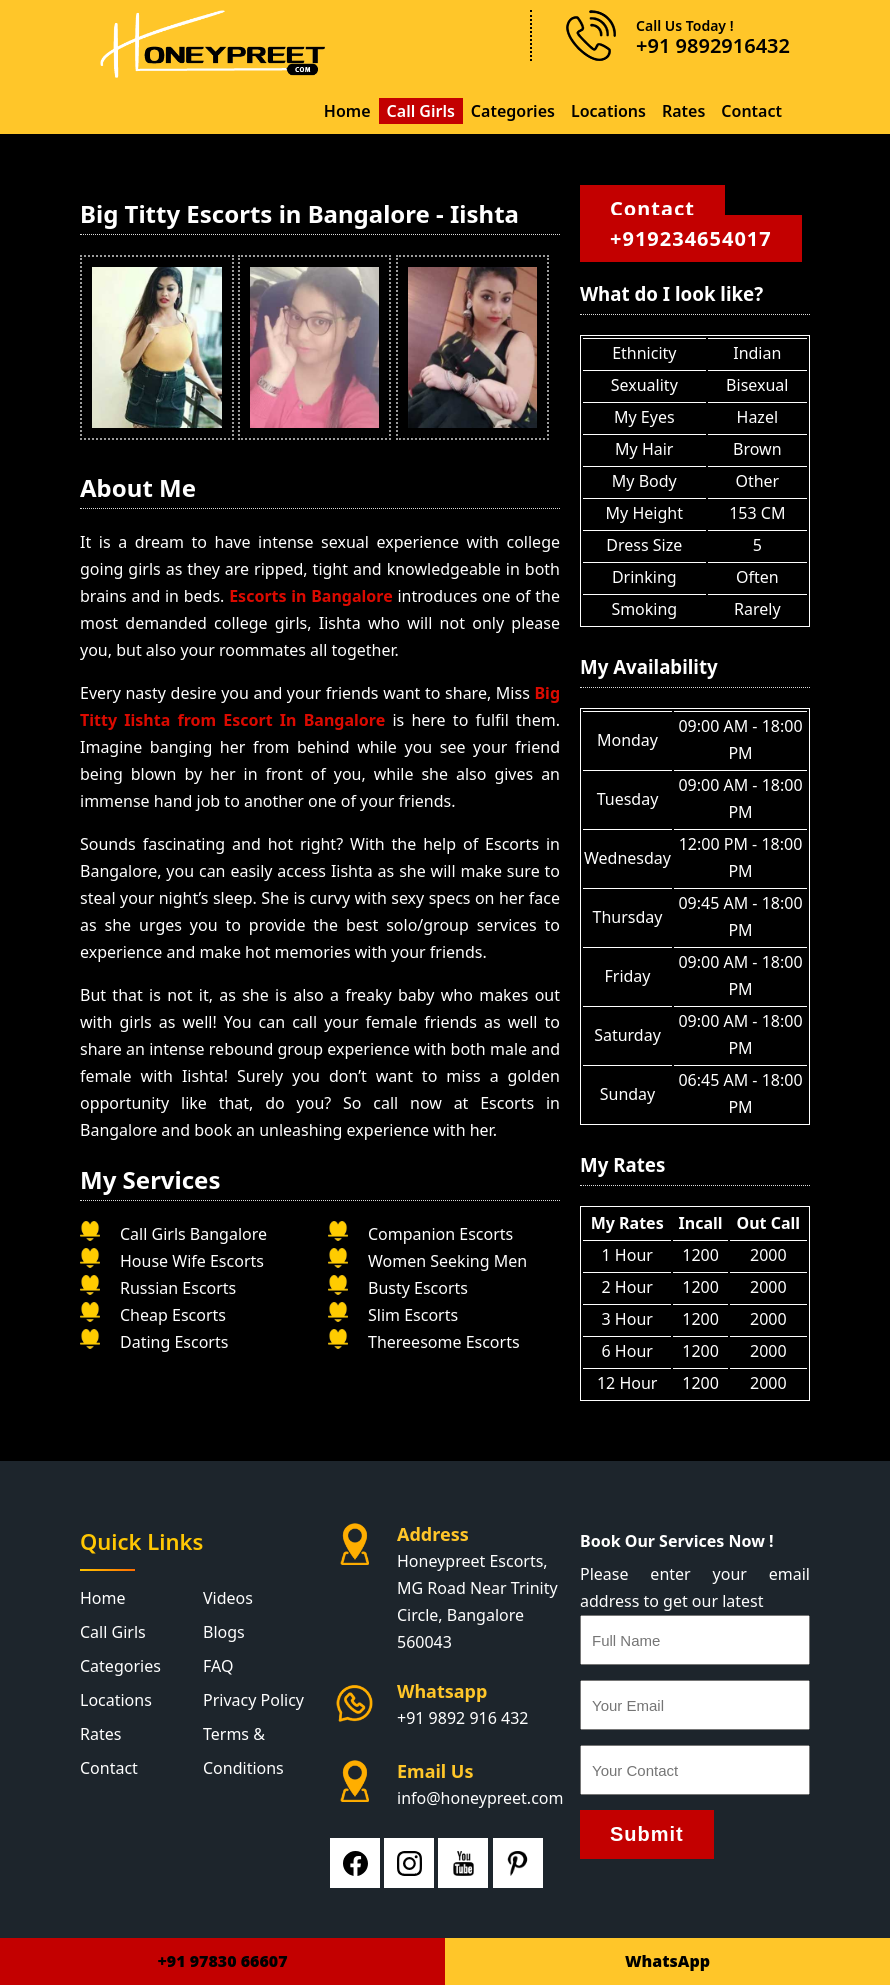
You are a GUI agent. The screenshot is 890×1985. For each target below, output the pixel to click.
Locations (608, 111)
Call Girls (421, 111)
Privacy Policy (253, 1700)
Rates (683, 111)
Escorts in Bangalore (313, 596)
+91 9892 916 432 (462, 1718)
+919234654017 (691, 238)
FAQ (218, 1666)
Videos (228, 1598)
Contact (751, 111)
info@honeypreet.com (480, 1798)
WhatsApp (667, 1961)
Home (347, 111)
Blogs (224, 1632)
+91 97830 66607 (222, 1961)
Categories (513, 111)
